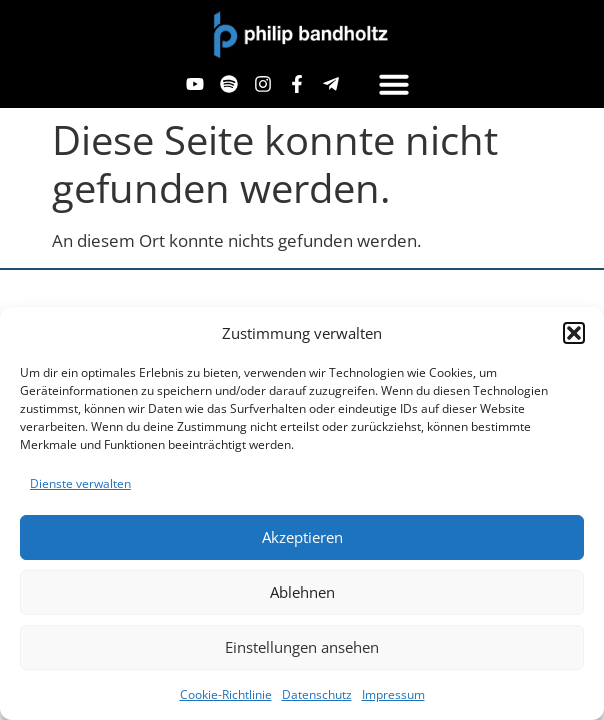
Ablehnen (302, 592)
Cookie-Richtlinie (226, 694)
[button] (574, 333)
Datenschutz (317, 694)
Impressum (393, 694)
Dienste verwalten (80, 483)
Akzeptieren (302, 537)
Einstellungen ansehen (302, 647)
